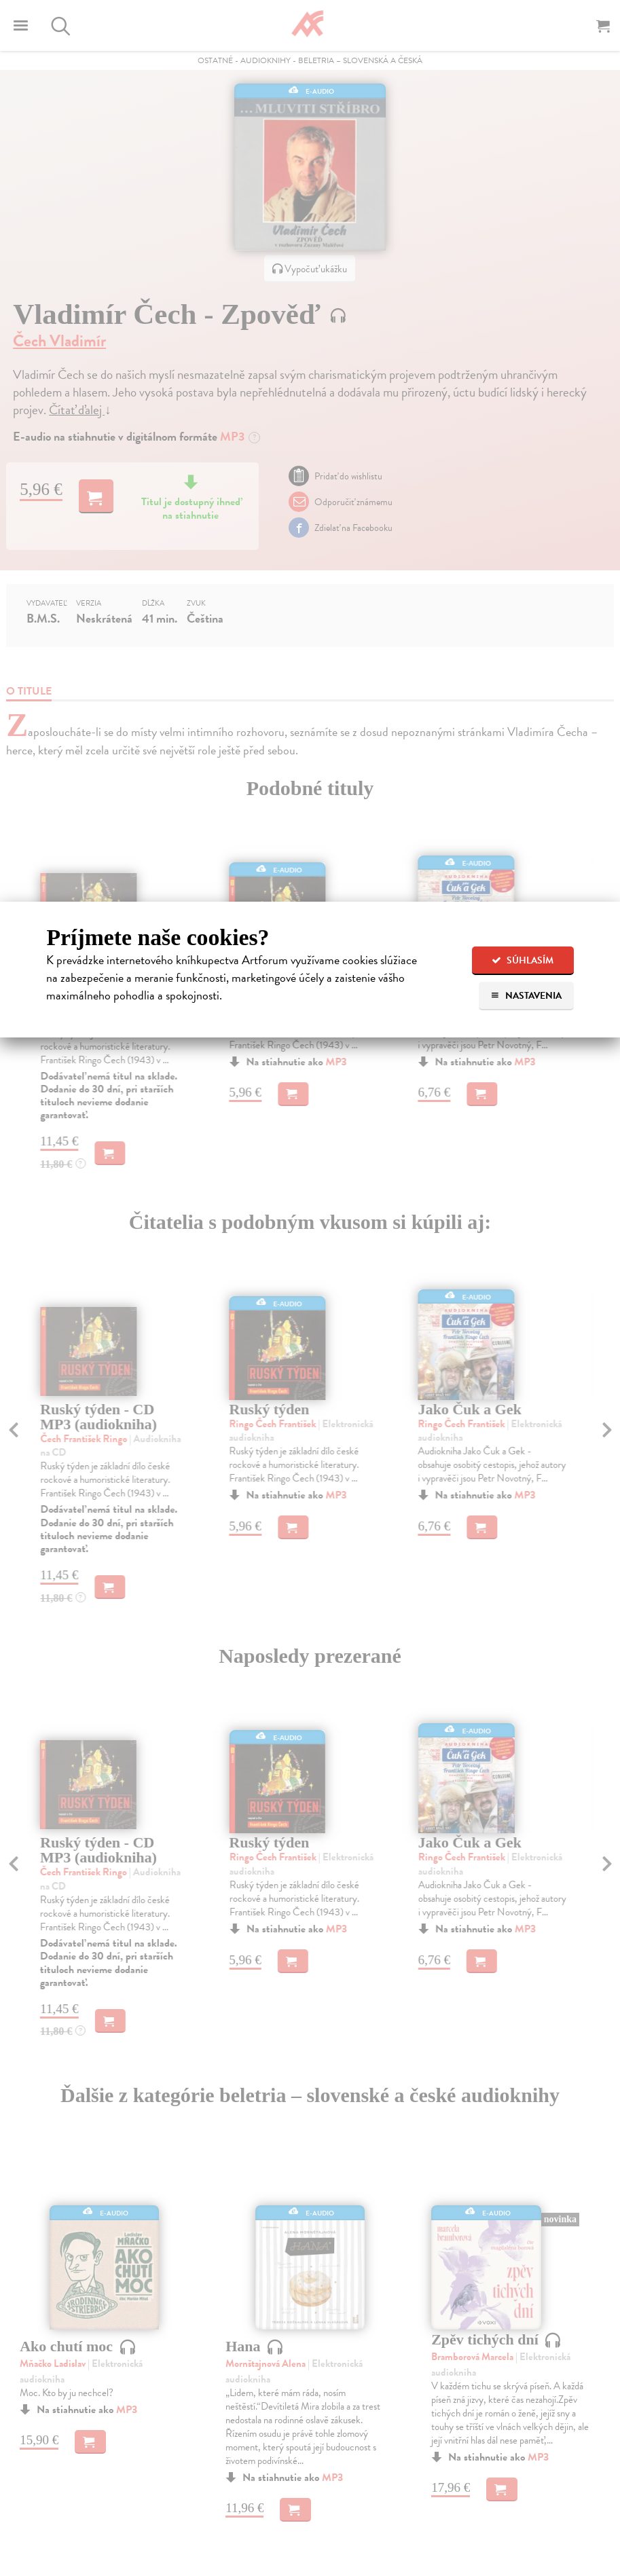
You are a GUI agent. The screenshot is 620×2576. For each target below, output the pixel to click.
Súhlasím (522, 960)
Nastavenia (526, 996)
